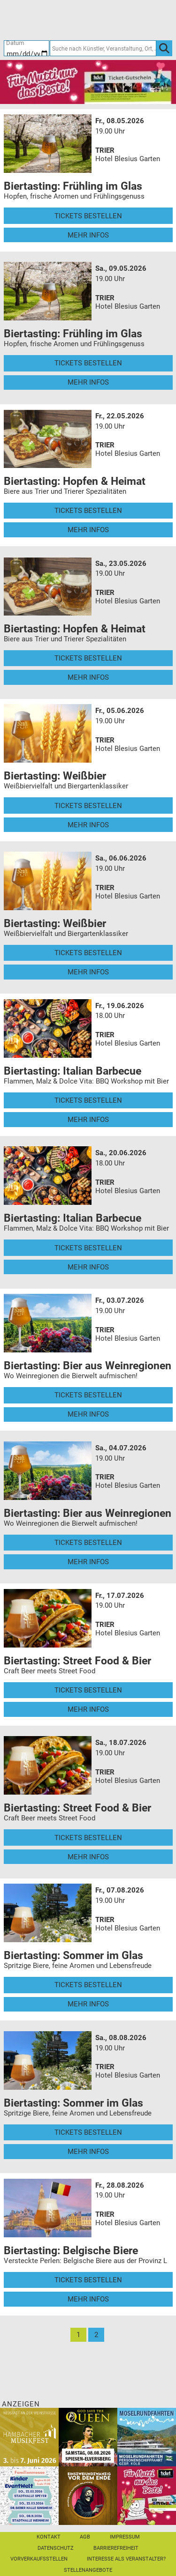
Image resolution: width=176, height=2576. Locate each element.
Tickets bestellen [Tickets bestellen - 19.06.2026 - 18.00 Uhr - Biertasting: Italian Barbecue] (88, 1100)
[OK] (164, 48)
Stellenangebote (88, 2570)
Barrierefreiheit (115, 2548)
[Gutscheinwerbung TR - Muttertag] (88, 81)
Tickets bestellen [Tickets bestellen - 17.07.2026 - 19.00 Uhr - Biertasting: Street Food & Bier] (88, 1690)
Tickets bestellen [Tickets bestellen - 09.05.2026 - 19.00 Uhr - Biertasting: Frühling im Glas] (88, 363)
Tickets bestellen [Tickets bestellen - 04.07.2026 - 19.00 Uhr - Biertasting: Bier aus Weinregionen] (88, 1542)
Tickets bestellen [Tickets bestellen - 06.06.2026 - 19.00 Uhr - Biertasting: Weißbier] (88, 953)
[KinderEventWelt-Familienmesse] (29, 2495)
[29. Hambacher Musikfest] (29, 2436)
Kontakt (49, 2537)
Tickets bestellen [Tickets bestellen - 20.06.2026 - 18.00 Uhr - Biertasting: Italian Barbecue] (88, 1248)
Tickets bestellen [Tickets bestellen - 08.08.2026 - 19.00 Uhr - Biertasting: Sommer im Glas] (88, 2132)
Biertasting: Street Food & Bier (77, 1661)
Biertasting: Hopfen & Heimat (74, 481)
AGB (85, 2537)
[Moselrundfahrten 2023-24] (146, 2436)
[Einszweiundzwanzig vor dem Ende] (88, 2495)
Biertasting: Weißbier (55, 776)
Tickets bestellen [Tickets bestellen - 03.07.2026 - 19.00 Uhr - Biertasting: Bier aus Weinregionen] (88, 1395)
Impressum (125, 2537)
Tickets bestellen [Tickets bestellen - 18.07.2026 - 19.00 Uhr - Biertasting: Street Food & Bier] (88, 1838)
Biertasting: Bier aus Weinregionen (87, 1365)
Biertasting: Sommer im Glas (73, 1955)
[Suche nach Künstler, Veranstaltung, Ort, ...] (103, 48)
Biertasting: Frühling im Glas (73, 186)
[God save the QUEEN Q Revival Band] (88, 2436)
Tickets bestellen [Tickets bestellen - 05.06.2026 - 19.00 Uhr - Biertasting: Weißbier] (88, 806)
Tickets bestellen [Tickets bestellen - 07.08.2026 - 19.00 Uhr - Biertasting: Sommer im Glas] (88, 1985)
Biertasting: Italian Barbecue (72, 1071)
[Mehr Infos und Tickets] (48, 143)
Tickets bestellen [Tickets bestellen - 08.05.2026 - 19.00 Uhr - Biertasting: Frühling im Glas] (88, 216)
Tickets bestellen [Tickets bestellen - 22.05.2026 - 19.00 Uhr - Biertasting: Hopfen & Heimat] (88, 510)
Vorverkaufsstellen (39, 2559)
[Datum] (27, 48)
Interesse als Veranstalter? (126, 2559)
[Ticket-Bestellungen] (83, 20)
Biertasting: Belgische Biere (71, 2250)
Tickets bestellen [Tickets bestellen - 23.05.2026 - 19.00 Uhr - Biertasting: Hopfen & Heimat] (88, 658)
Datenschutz (56, 2548)
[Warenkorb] (129, 20)
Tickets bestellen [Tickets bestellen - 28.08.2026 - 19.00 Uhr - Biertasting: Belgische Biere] (88, 2280)
